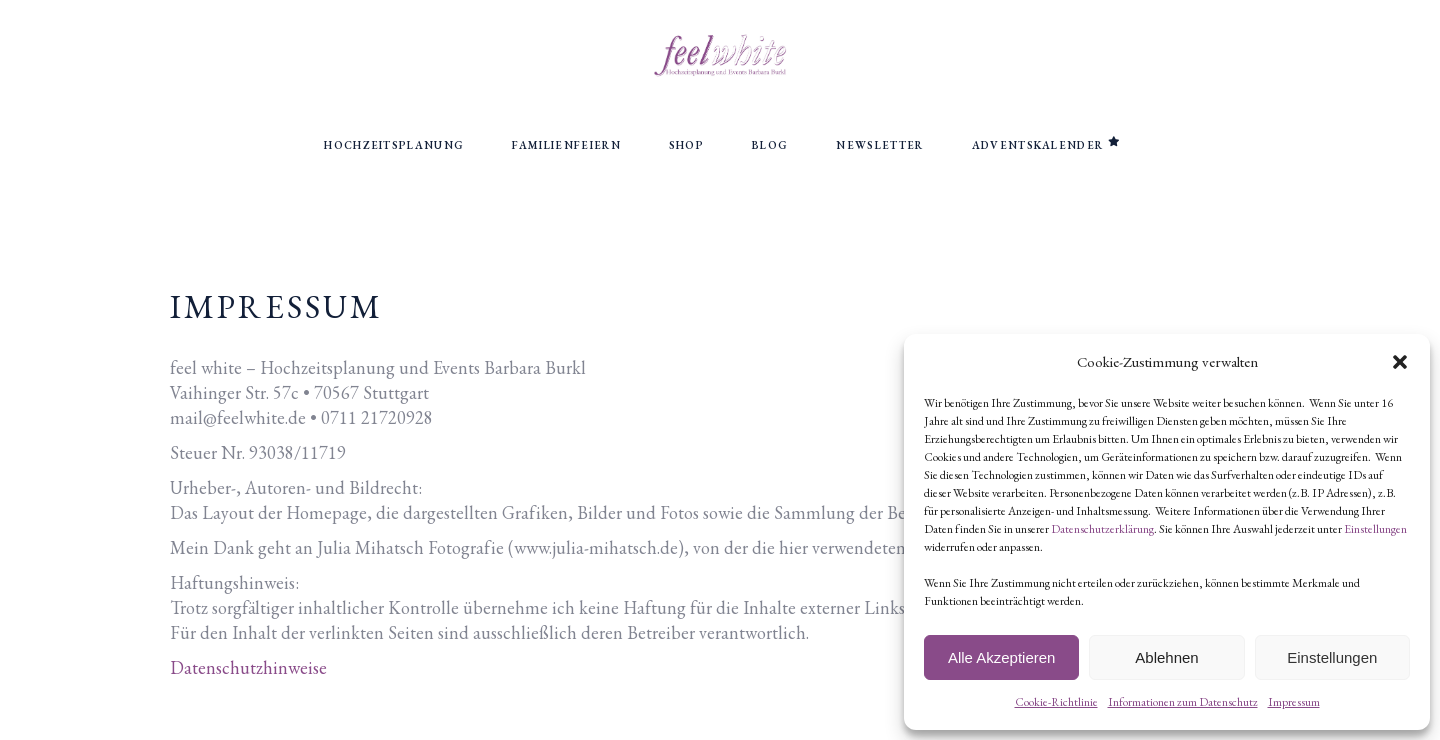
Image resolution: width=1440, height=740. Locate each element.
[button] (1400, 362)
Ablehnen (1166, 657)
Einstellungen (1375, 529)
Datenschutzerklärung (1102, 529)
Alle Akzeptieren (1002, 657)
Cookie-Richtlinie (1056, 702)
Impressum (1294, 702)
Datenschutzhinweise (248, 667)
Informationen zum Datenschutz (1183, 702)
